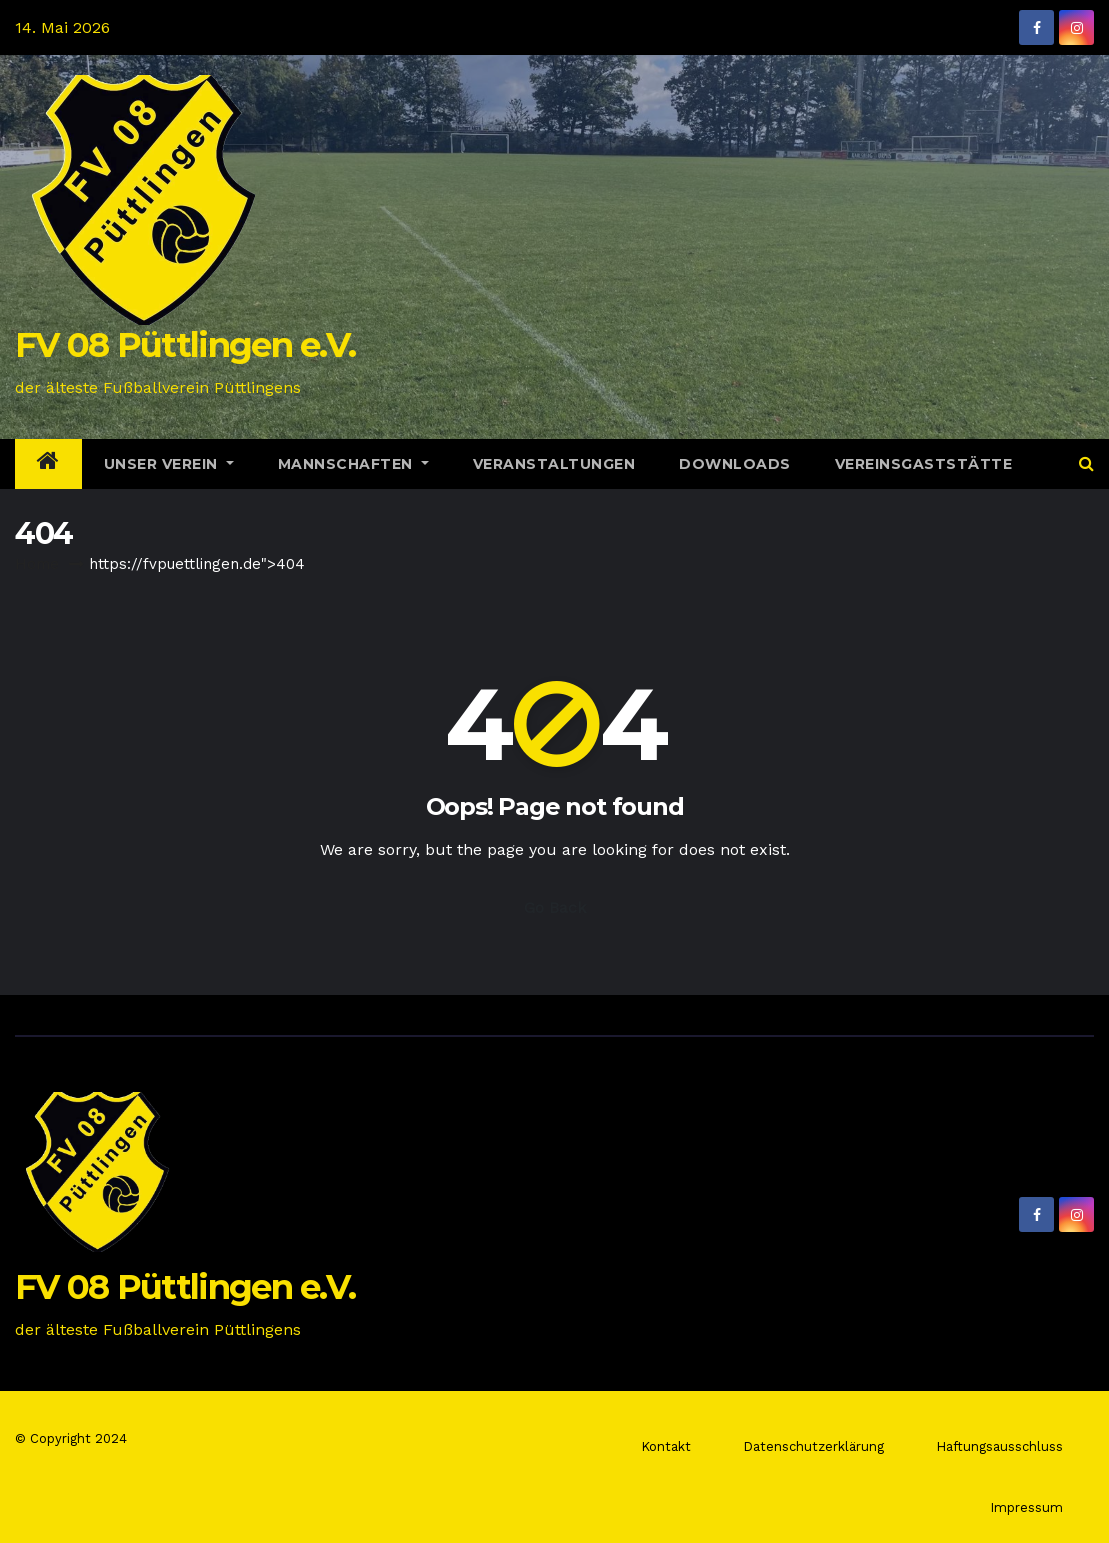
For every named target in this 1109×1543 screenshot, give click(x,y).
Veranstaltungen (554, 464)
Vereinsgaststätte (924, 464)
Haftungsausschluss (999, 1446)
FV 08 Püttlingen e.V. (185, 345)
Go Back (555, 907)
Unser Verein (169, 464)
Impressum (1026, 1507)
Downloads (735, 464)
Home (37, 564)
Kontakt (666, 1446)
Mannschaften (353, 464)
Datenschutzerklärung (813, 1446)
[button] (1086, 463)
